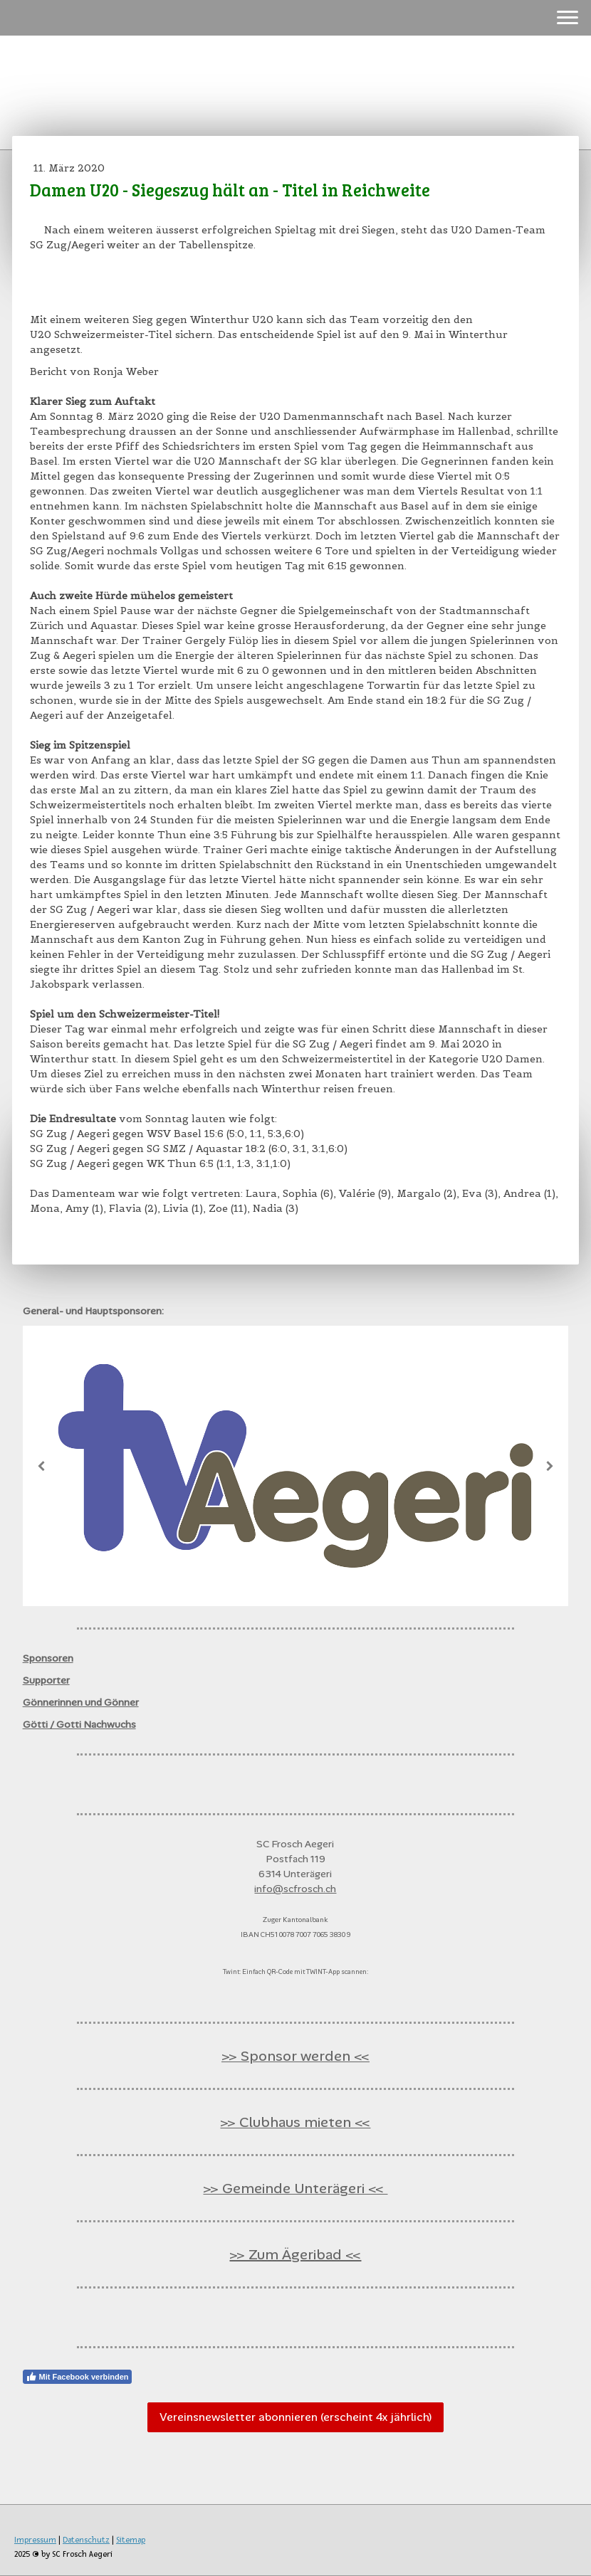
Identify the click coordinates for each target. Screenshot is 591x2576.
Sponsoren (48, 1658)
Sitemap (130, 2540)
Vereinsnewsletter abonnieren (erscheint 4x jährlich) (295, 2416)
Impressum (35, 2540)
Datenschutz (86, 2540)
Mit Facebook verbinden (77, 2376)
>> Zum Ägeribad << (295, 2254)
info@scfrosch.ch (295, 1888)
